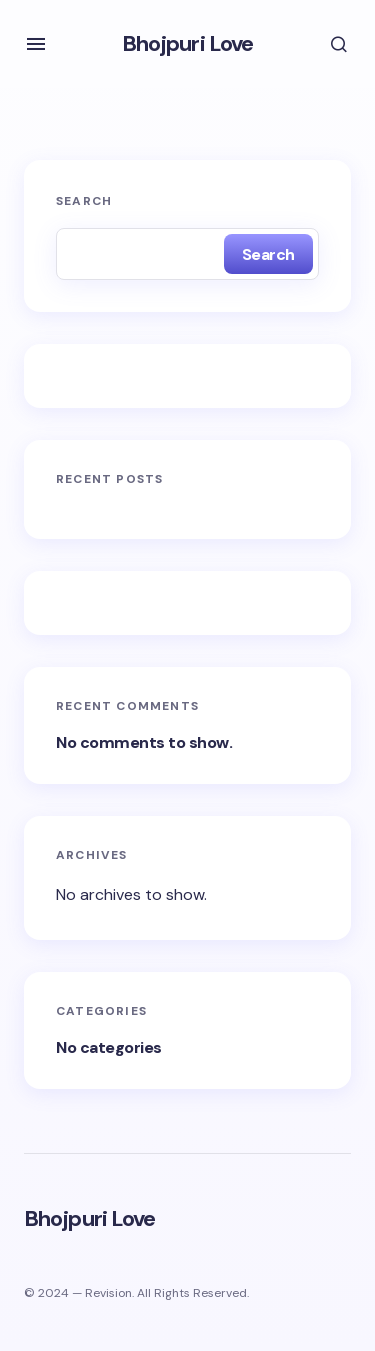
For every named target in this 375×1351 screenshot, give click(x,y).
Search (84, 201)
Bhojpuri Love (188, 43)
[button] (36, 44)
